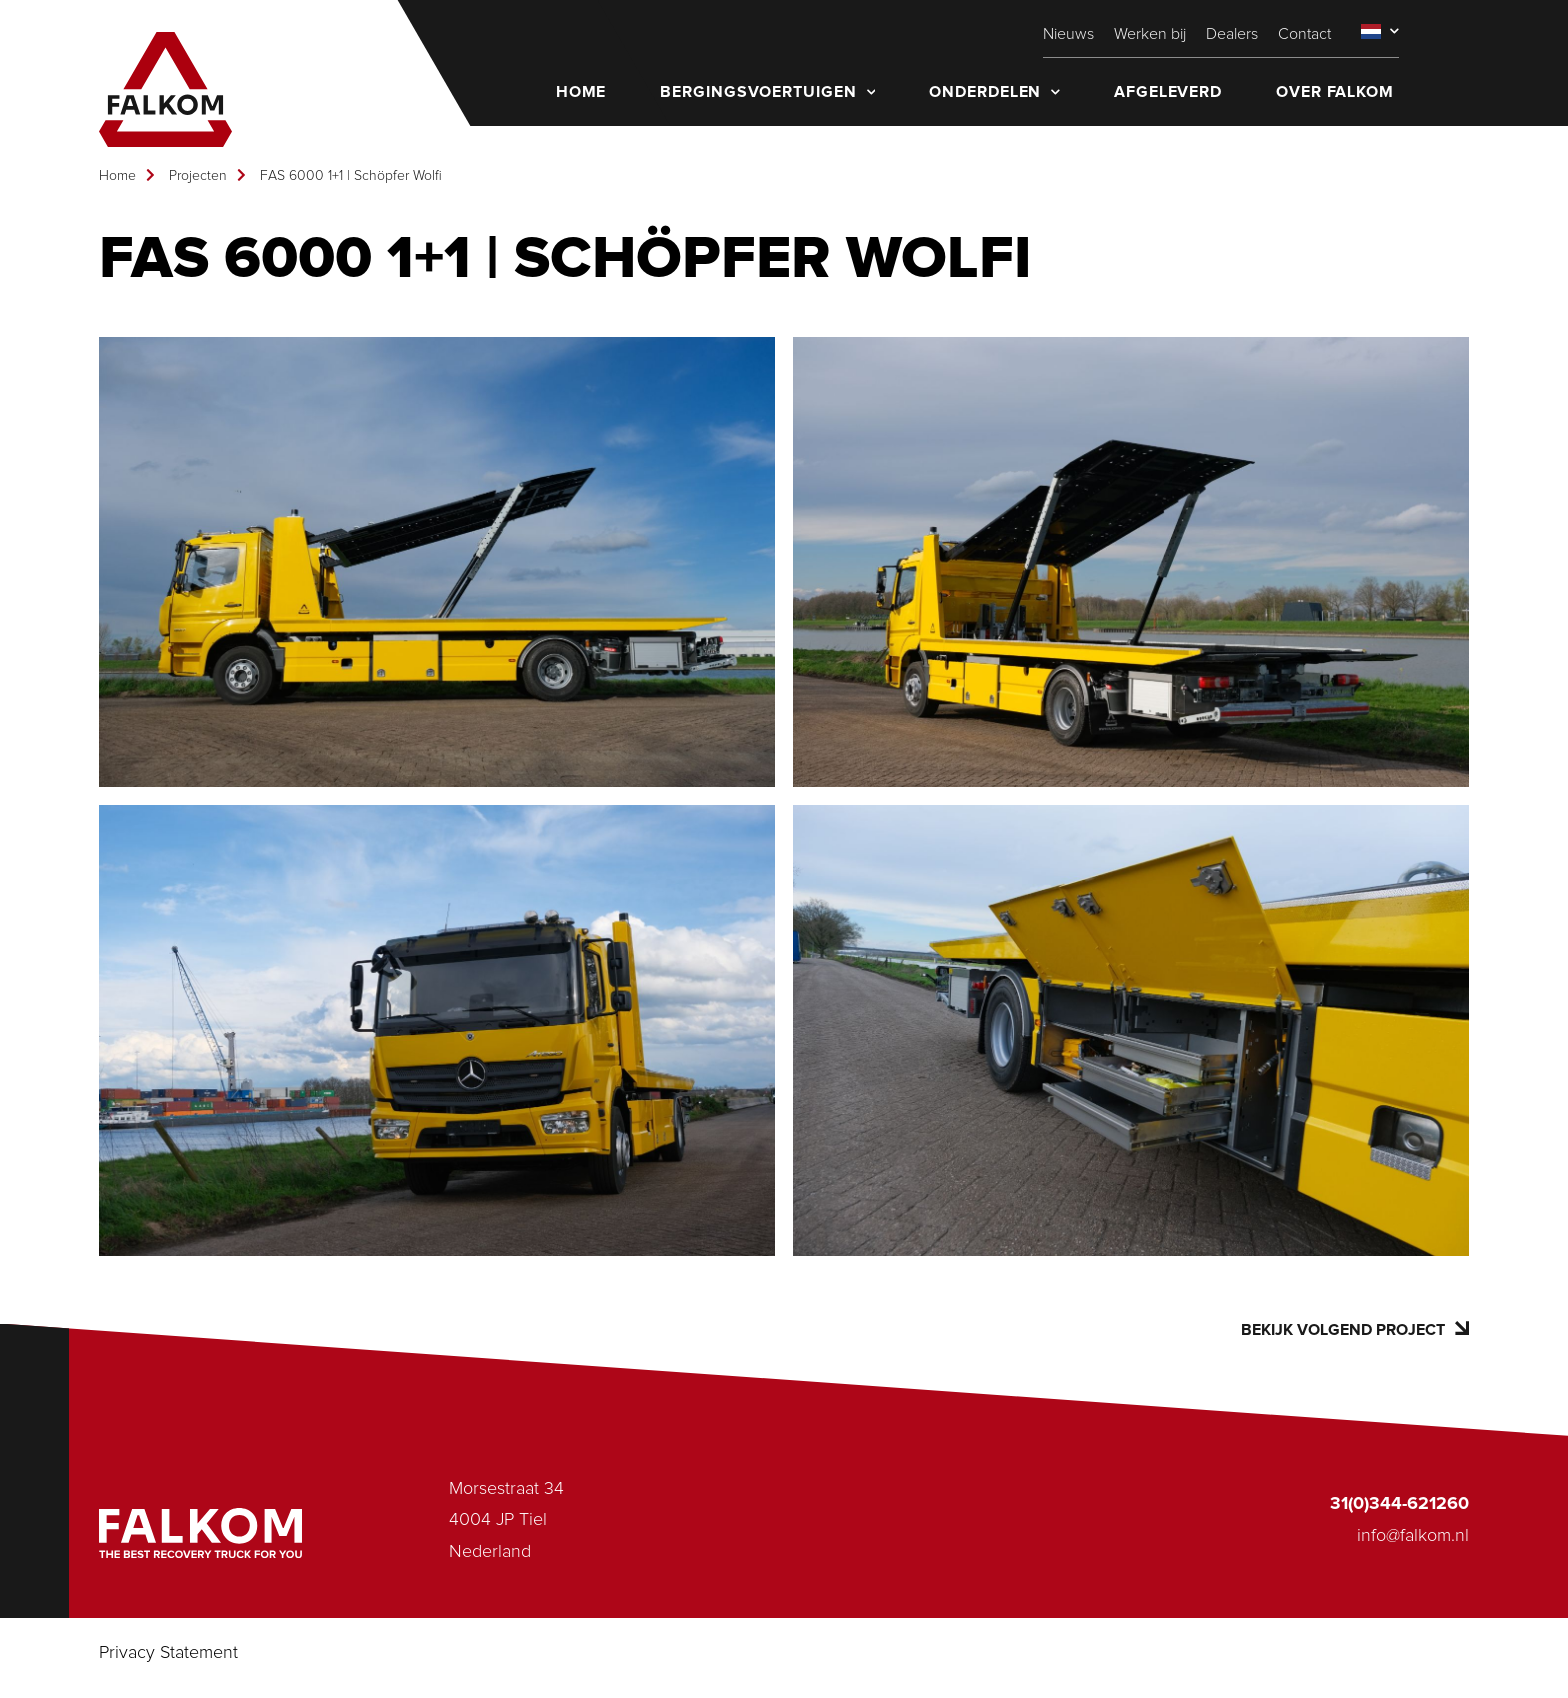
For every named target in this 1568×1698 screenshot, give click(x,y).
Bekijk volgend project (1355, 1329)
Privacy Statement (168, 1653)
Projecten (198, 176)
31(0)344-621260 (1399, 1504)
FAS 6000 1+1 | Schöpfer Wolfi (351, 176)
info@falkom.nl (1413, 1536)
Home (117, 176)
